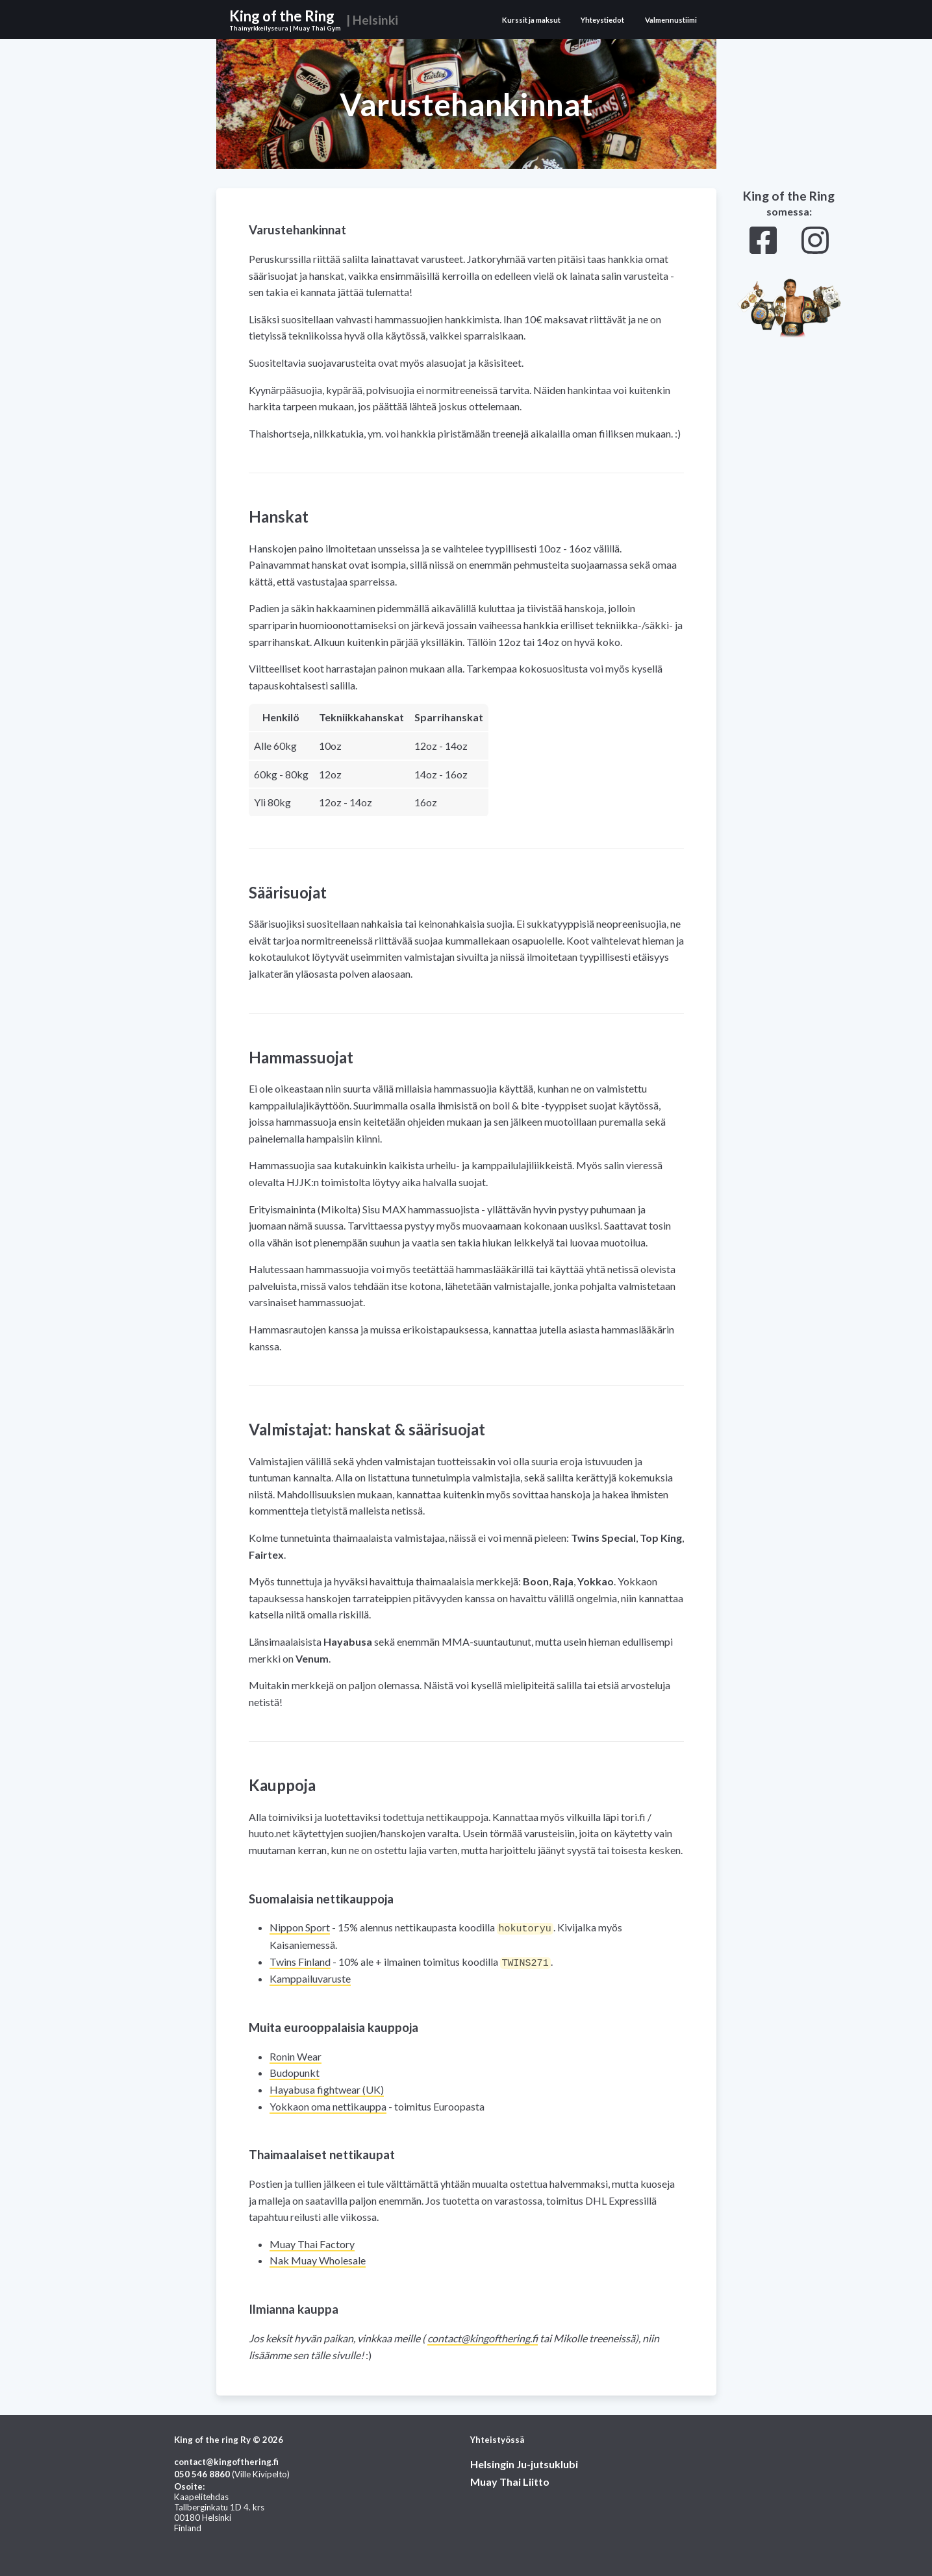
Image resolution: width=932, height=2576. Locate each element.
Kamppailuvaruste (310, 1977)
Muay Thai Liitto (509, 2480)
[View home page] (317, 19)
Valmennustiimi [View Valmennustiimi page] (671, 20)
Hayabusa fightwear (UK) (327, 2088)
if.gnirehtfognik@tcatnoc (482, 2337)
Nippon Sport (300, 1927)
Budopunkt (295, 2071)
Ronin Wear (295, 2055)
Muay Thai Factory (312, 2242)
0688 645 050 (202, 2473)
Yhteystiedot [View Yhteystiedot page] (602, 20)
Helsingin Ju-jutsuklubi (524, 2463)
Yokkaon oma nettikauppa (328, 2105)
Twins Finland (300, 1961)
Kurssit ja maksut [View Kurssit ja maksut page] (531, 20)
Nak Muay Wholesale (318, 2259)
